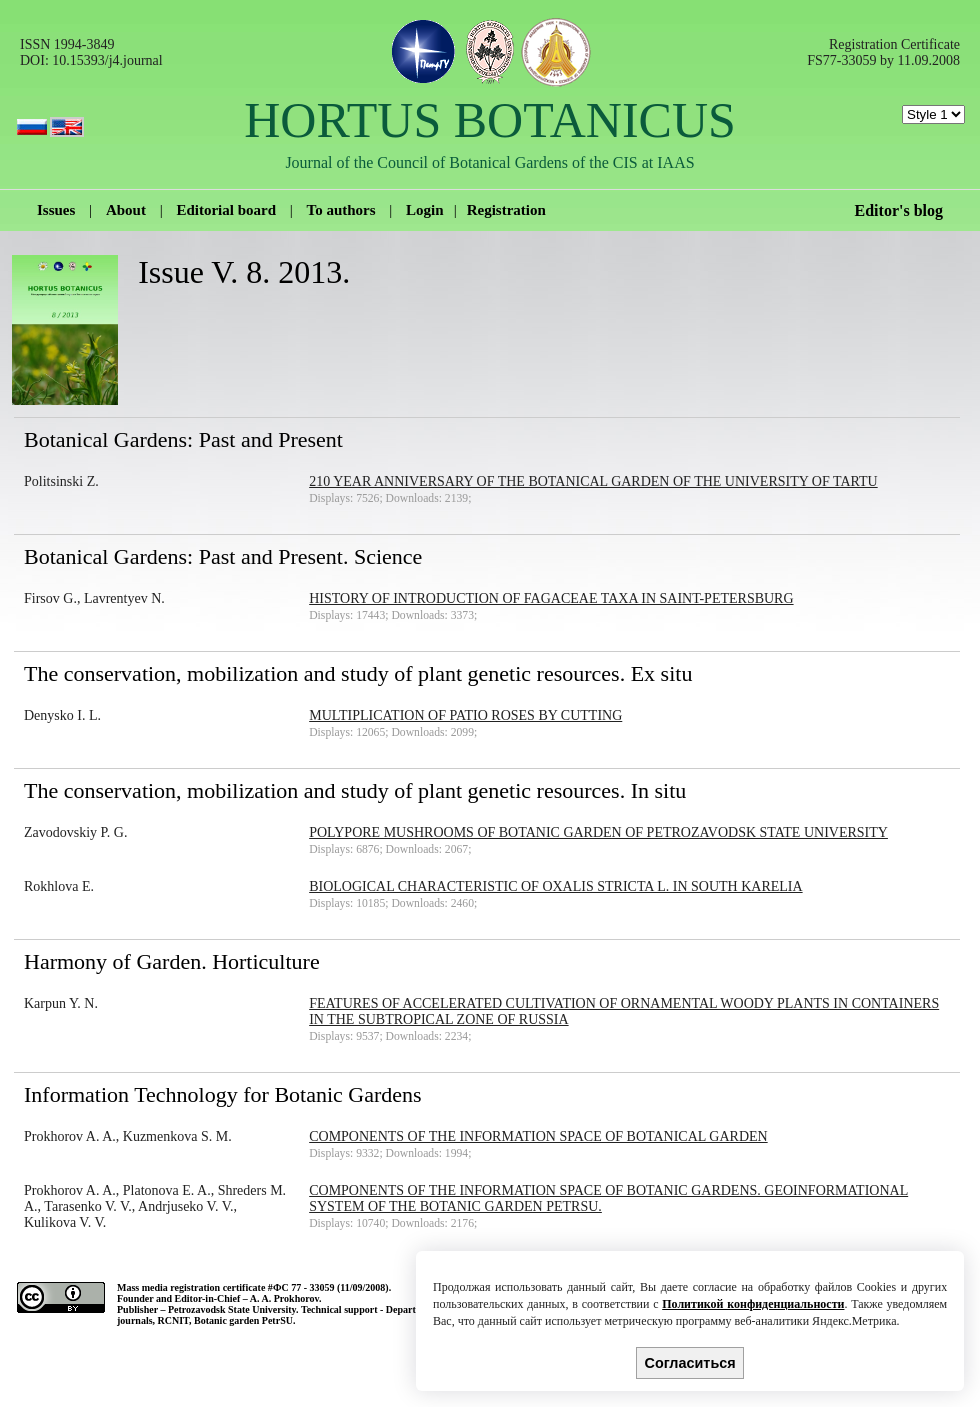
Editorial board (226, 210)
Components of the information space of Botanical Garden (538, 1136)
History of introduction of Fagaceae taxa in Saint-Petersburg (551, 598)
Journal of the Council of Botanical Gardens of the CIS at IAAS (489, 162)
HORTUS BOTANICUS (490, 120)
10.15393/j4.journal (107, 60)
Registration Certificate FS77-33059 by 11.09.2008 (883, 52)
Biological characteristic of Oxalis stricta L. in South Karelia (555, 886)
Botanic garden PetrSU (243, 1320)
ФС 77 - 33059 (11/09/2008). (332, 1287)
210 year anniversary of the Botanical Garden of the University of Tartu (593, 481)
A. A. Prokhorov (284, 1298)
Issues (56, 210)
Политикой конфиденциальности (753, 1304)
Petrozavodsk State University (232, 1309)
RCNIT (173, 1320)
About (126, 210)
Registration (506, 210)
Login (425, 210)
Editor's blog (899, 210)
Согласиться (690, 1363)
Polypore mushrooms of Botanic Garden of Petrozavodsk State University (598, 832)
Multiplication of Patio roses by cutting (465, 715)
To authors (341, 210)
